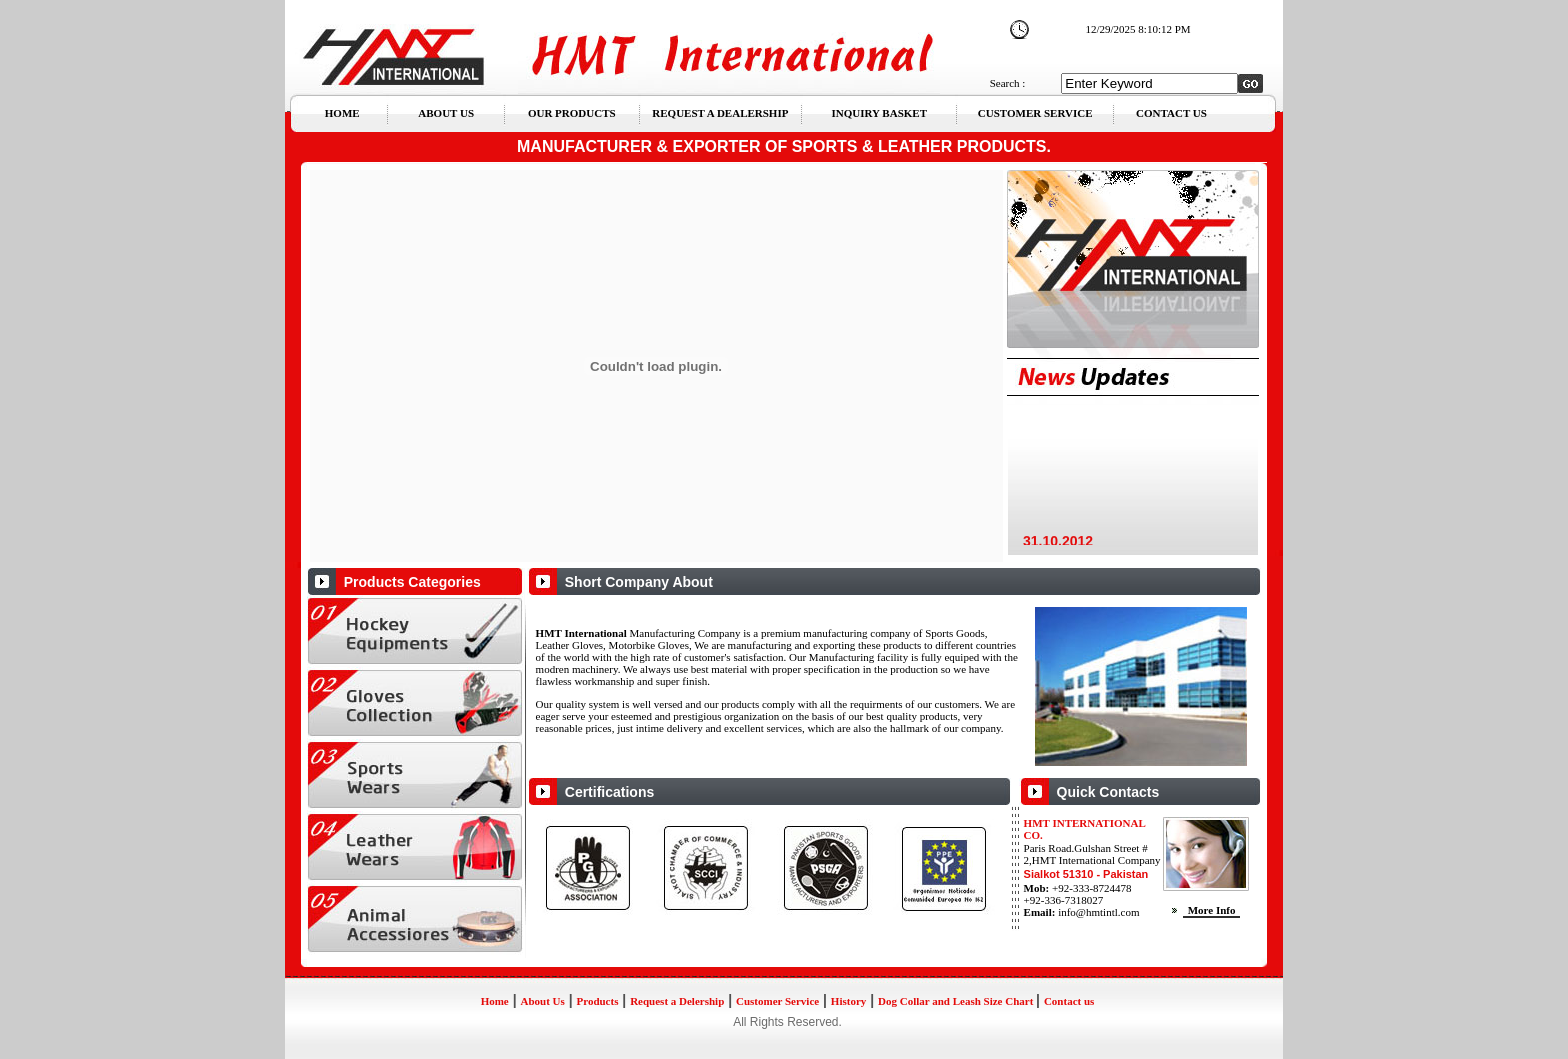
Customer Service (777, 1001)
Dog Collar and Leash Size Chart (957, 1001)
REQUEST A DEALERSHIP (722, 113)
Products (597, 1001)
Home (495, 1001)
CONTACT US (1163, 113)
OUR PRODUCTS (577, 113)
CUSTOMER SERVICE (1029, 113)
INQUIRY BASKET (877, 113)
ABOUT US (454, 113)
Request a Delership (677, 1001)
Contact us (1069, 1001)
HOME (352, 113)
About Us (542, 1001)
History (848, 1001)
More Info (1223, 910)
